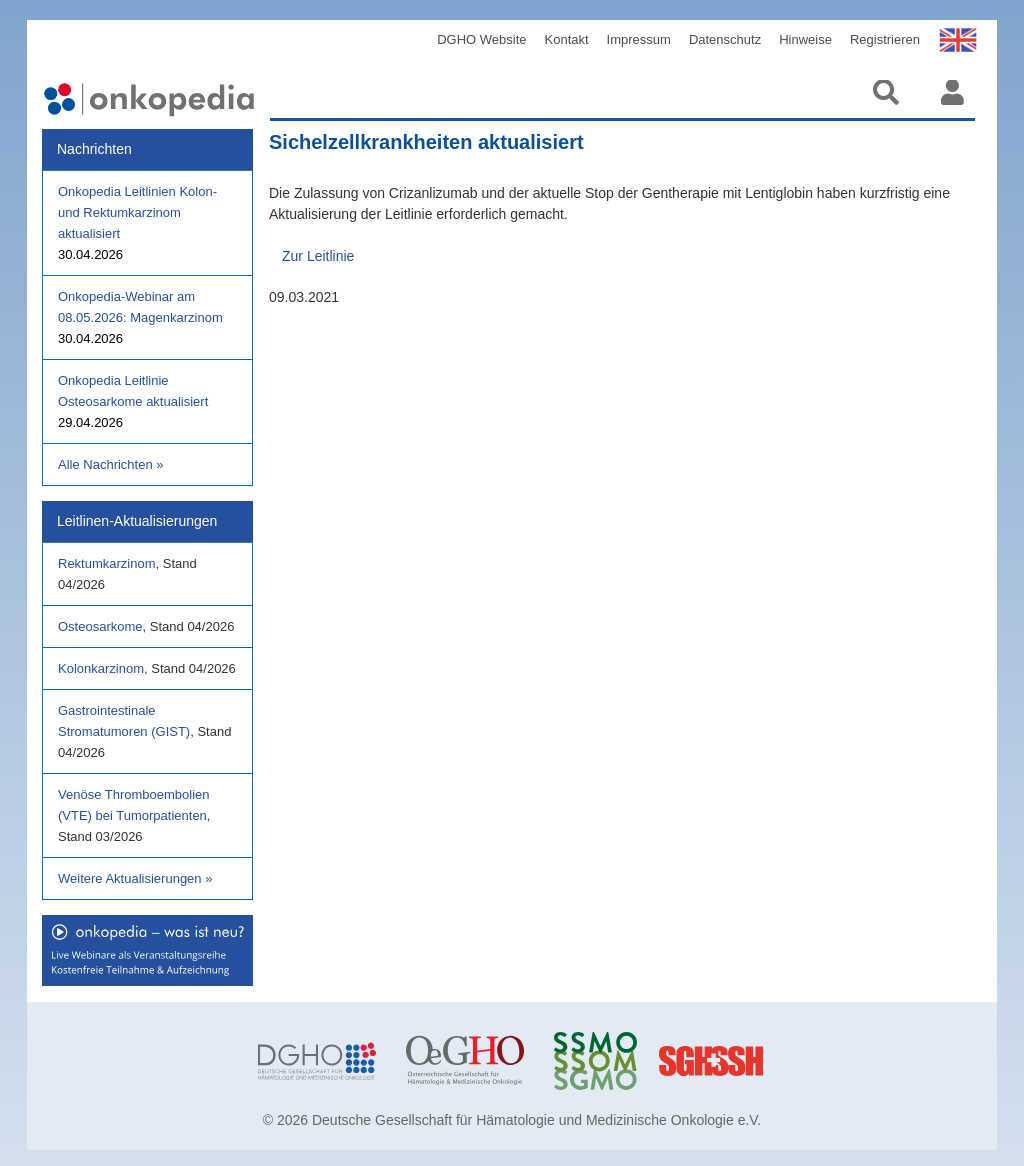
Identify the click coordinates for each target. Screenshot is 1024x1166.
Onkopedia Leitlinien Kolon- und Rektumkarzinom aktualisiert (137, 212)
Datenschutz (725, 39)
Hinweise (805, 39)
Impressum (639, 39)
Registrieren (885, 39)
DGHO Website (481, 39)
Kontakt (567, 39)
